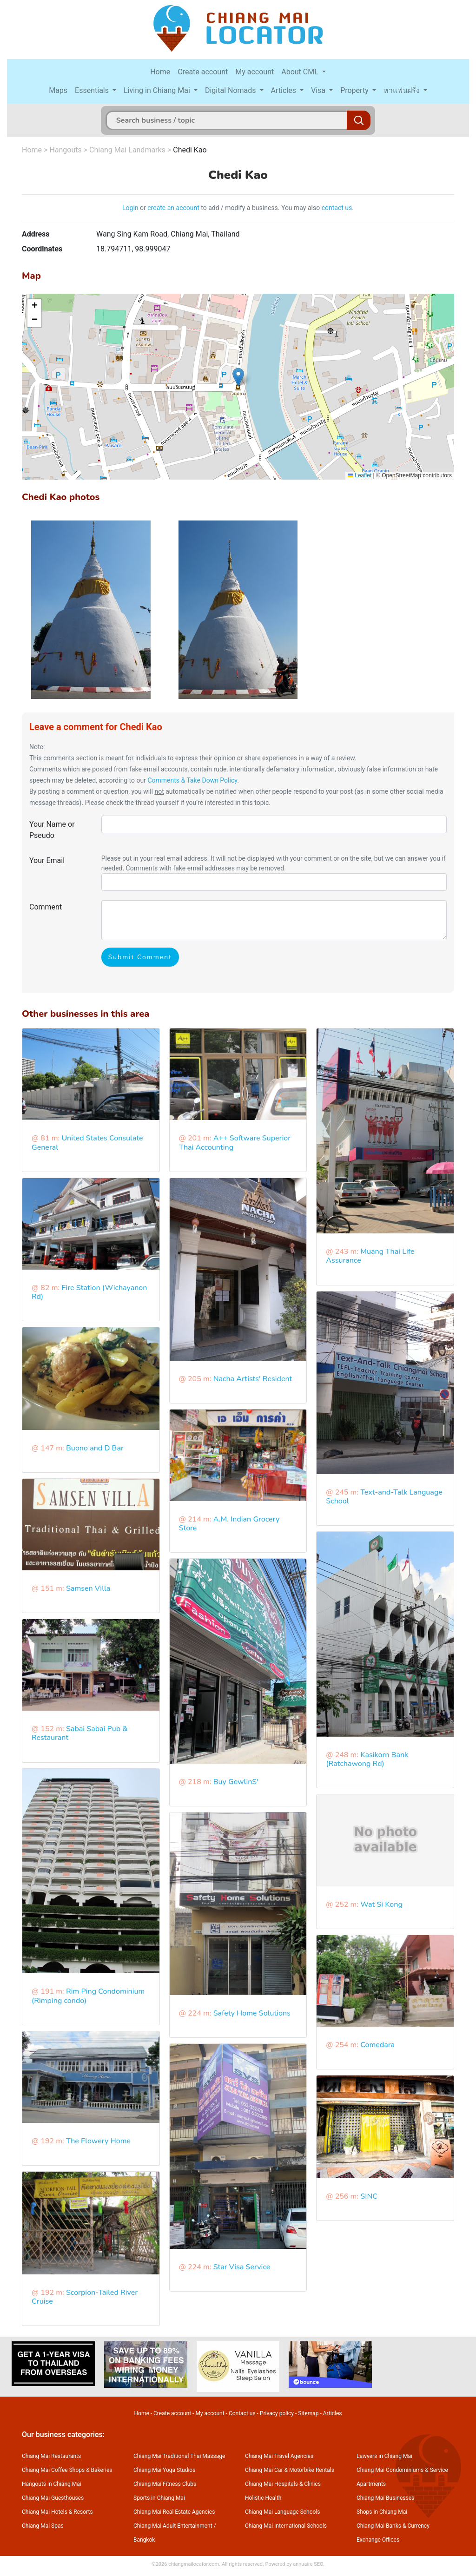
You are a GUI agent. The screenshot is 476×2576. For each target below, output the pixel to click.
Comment (45, 907)
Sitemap (308, 2413)
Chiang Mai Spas (43, 2526)
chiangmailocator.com (193, 2564)
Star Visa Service (242, 2267)
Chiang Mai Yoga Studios (164, 2470)
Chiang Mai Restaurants (51, 2456)
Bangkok (144, 2539)
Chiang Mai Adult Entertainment (172, 2526)
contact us (337, 207)
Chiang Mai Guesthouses (53, 2498)
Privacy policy (277, 2413)
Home (160, 71)
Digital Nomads (231, 90)
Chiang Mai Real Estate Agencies (174, 2512)
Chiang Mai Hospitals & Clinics (283, 2484)
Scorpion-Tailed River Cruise (85, 2296)
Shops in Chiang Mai (382, 2512)
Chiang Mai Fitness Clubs (164, 2484)
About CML (300, 71)
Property (355, 90)
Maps (58, 90)
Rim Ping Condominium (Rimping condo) (88, 1995)
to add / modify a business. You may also (260, 207)
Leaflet (359, 475)
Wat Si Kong (381, 1904)
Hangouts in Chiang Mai (51, 2484)
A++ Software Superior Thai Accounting (235, 1142)
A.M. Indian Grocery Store (229, 1523)
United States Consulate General (87, 1142)
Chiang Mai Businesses (385, 2498)
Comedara (377, 2045)
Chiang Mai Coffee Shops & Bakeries (67, 2470)
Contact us (242, 2413)
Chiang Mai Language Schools (282, 2512)
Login (130, 207)
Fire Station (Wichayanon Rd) (89, 1292)
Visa (319, 90)
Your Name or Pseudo (52, 830)
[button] (238, 377)
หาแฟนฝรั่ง (402, 90)
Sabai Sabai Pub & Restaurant (80, 1733)
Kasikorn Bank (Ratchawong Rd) (367, 1759)
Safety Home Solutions (252, 2013)
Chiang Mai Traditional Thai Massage (179, 2456)
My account (254, 71)
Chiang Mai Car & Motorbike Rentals (289, 2470)
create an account (173, 207)
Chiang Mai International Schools (286, 2526)
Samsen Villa (88, 1588)
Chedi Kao (189, 149)
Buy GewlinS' (235, 1782)
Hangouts (65, 149)
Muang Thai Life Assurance (370, 1255)
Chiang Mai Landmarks (127, 149)
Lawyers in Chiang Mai (384, 2456)
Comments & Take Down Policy (192, 780)
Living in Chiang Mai (158, 90)
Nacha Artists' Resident (252, 1379)
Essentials (93, 90)
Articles (284, 90)
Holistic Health (263, 2498)
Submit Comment (140, 957)
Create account (203, 71)
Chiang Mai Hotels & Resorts (57, 2512)
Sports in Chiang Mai (159, 2498)
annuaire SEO (308, 2564)
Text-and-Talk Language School (384, 1496)
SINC (368, 2196)
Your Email (47, 860)
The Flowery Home (98, 2141)
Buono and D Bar (95, 1448)
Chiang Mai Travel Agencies (279, 2456)
